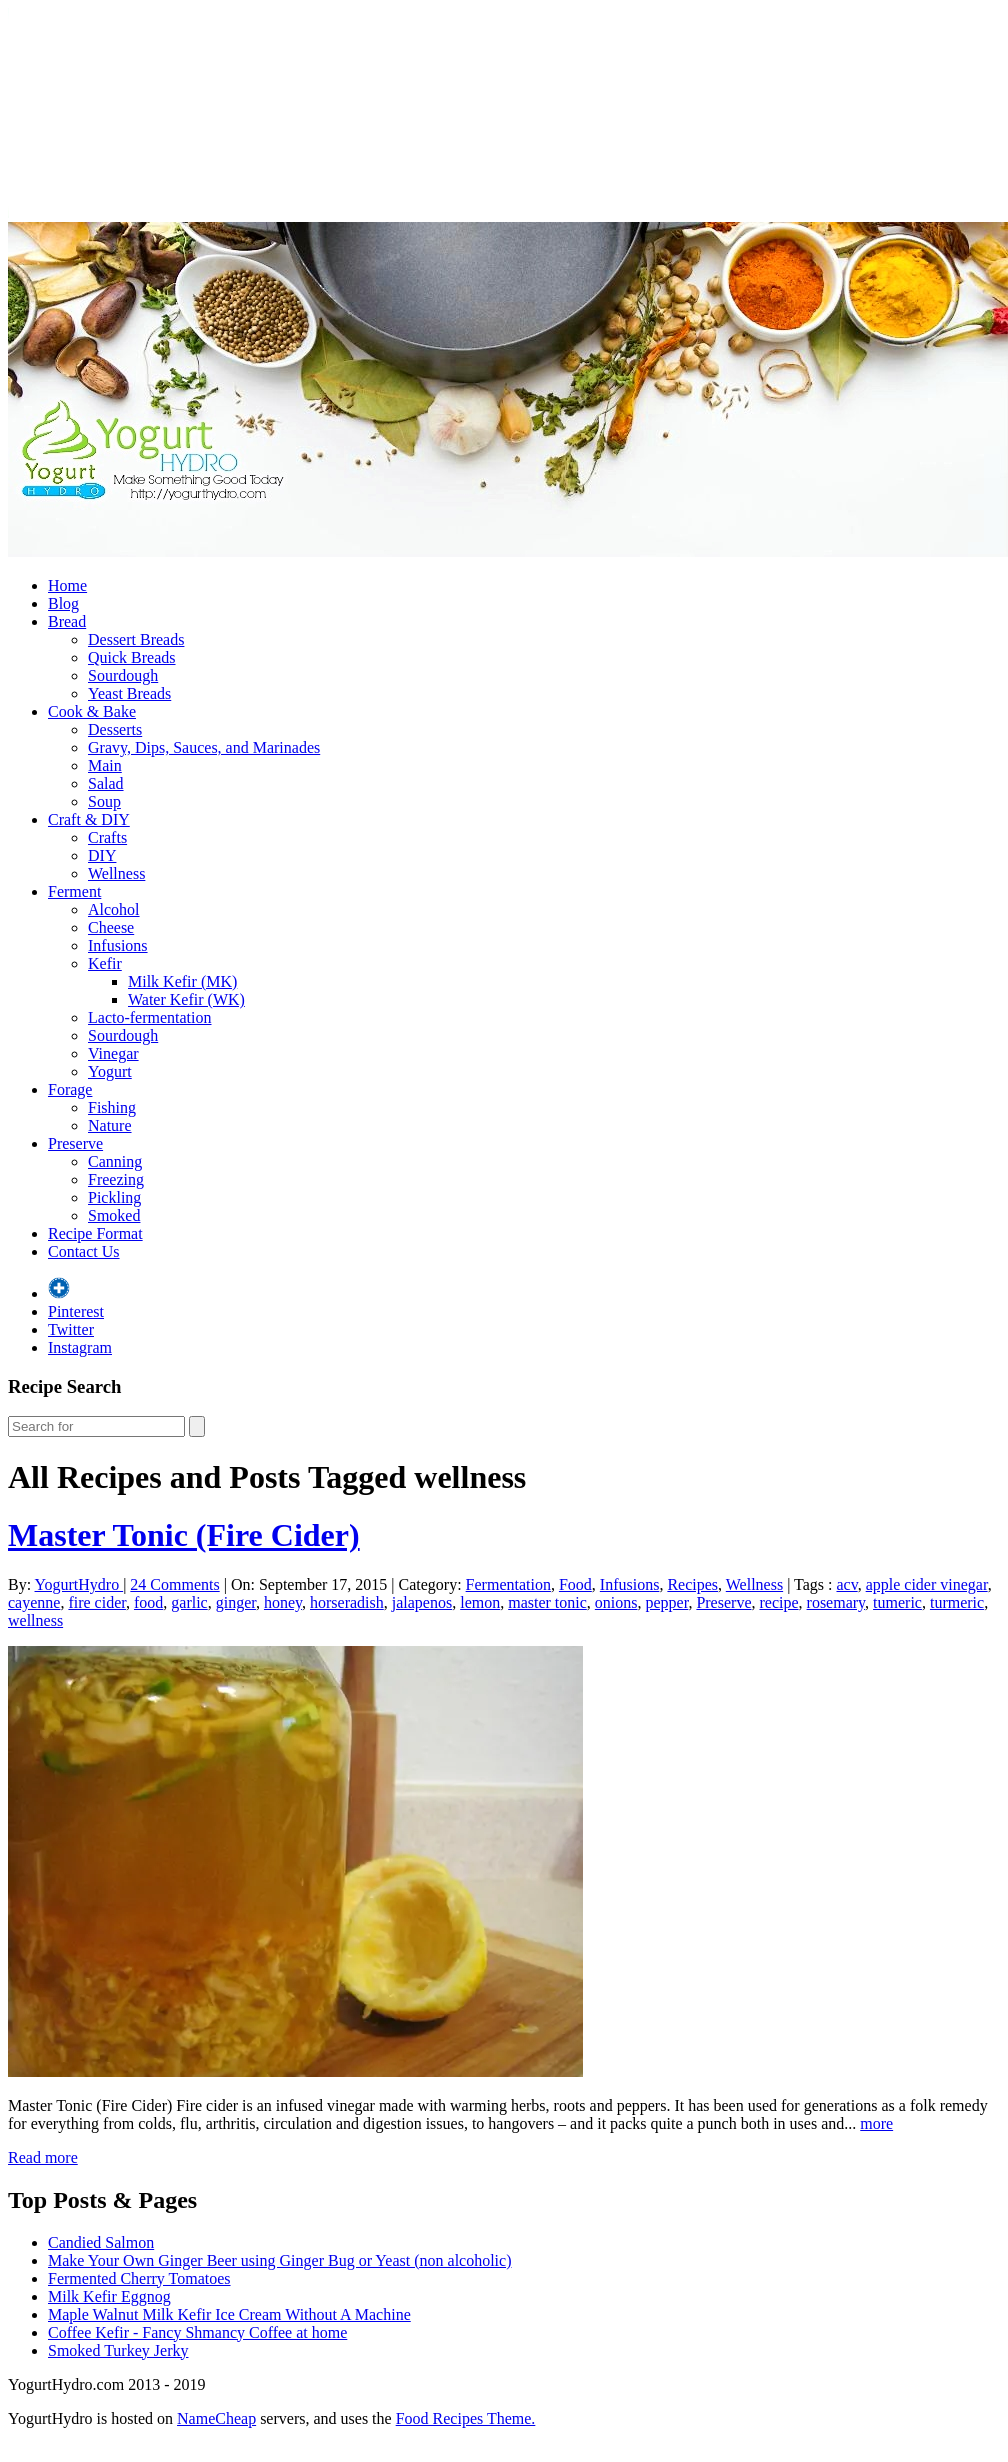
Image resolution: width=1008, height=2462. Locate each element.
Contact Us (84, 1251)
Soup (104, 801)
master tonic (547, 1602)
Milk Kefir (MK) (182, 981)
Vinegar (113, 1053)
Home (67, 585)
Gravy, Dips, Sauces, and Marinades (204, 747)
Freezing (116, 1179)
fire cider (97, 1602)
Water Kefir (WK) (186, 999)
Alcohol (114, 909)
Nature (110, 1125)
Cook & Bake (92, 711)
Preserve (75, 1143)
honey (283, 1602)
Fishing (112, 1107)
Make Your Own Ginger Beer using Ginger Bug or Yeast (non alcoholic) (280, 2260)
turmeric (957, 1602)
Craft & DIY (89, 819)
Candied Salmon (101, 2242)
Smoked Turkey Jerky (118, 2350)
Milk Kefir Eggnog (109, 2296)
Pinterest (76, 1311)
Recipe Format (95, 1233)
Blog (63, 603)
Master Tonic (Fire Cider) (184, 1535)
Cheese (111, 927)
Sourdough (123, 675)
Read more (43, 2157)
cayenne (34, 1602)
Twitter (71, 1329)
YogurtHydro (79, 1584)
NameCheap (216, 2418)
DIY (102, 855)
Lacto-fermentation (150, 1017)
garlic (189, 1602)
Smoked (114, 1215)
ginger (236, 1602)
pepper (667, 1602)
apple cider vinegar (927, 1584)
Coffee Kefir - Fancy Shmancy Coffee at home (197, 2332)
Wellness (116, 873)
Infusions (118, 945)
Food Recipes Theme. (466, 2418)
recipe (778, 1602)
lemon (480, 1602)
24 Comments (174, 1584)
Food (575, 1584)
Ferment (74, 891)
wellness (35, 1620)
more (876, 2123)
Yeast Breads (129, 693)
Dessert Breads (136, 639)
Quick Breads (132, 657)
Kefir (105, 963)
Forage (70, 1089)
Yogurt (110, 1071)
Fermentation (508, 1584)
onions (616, 1602)
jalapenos (422, 1602)
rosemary (836, 1602)
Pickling (114, 1197)
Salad (106, 783)
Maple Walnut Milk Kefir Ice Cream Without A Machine (229, 2314)
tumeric (897, 1602)
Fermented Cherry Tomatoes (139, 2278)
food (148, 1602)
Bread (67, 621)
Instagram (80, 1347)
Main (105, 765)
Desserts (115, 729)
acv (846, 1584)
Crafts (107, 837)
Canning (115, 1161)
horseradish (347, 1602)
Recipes (692, 1584)
